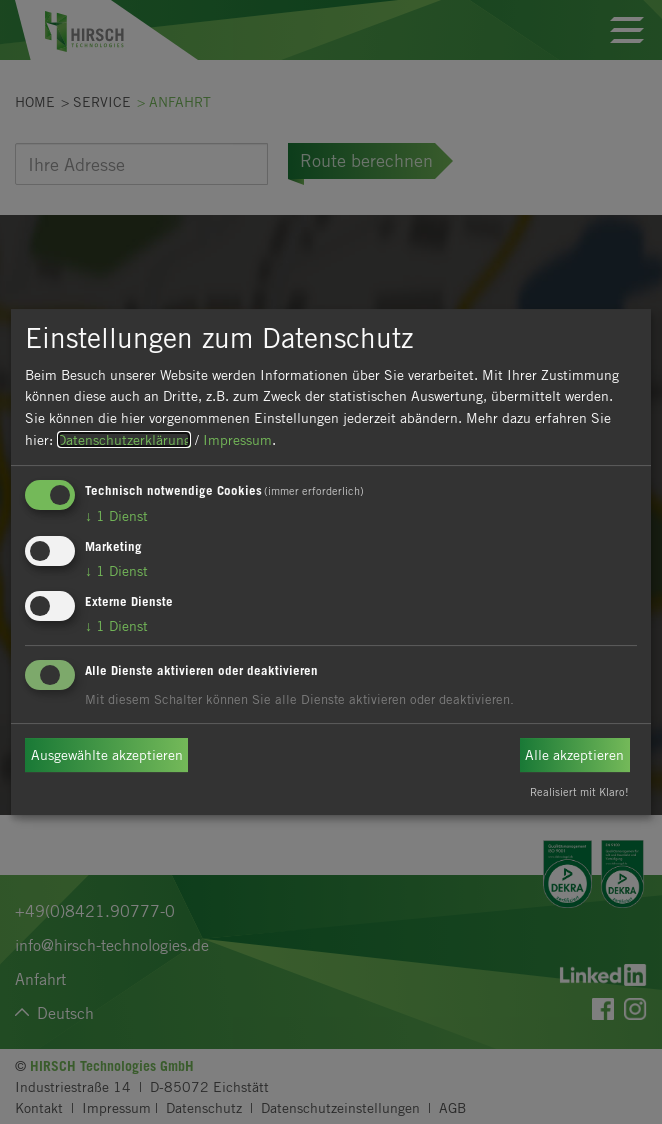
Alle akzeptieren (574, 754)
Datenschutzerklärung (124, 439)
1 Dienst (116, 515)
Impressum (237, 439)
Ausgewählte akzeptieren (107, 754)
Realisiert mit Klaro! (579, 791)
